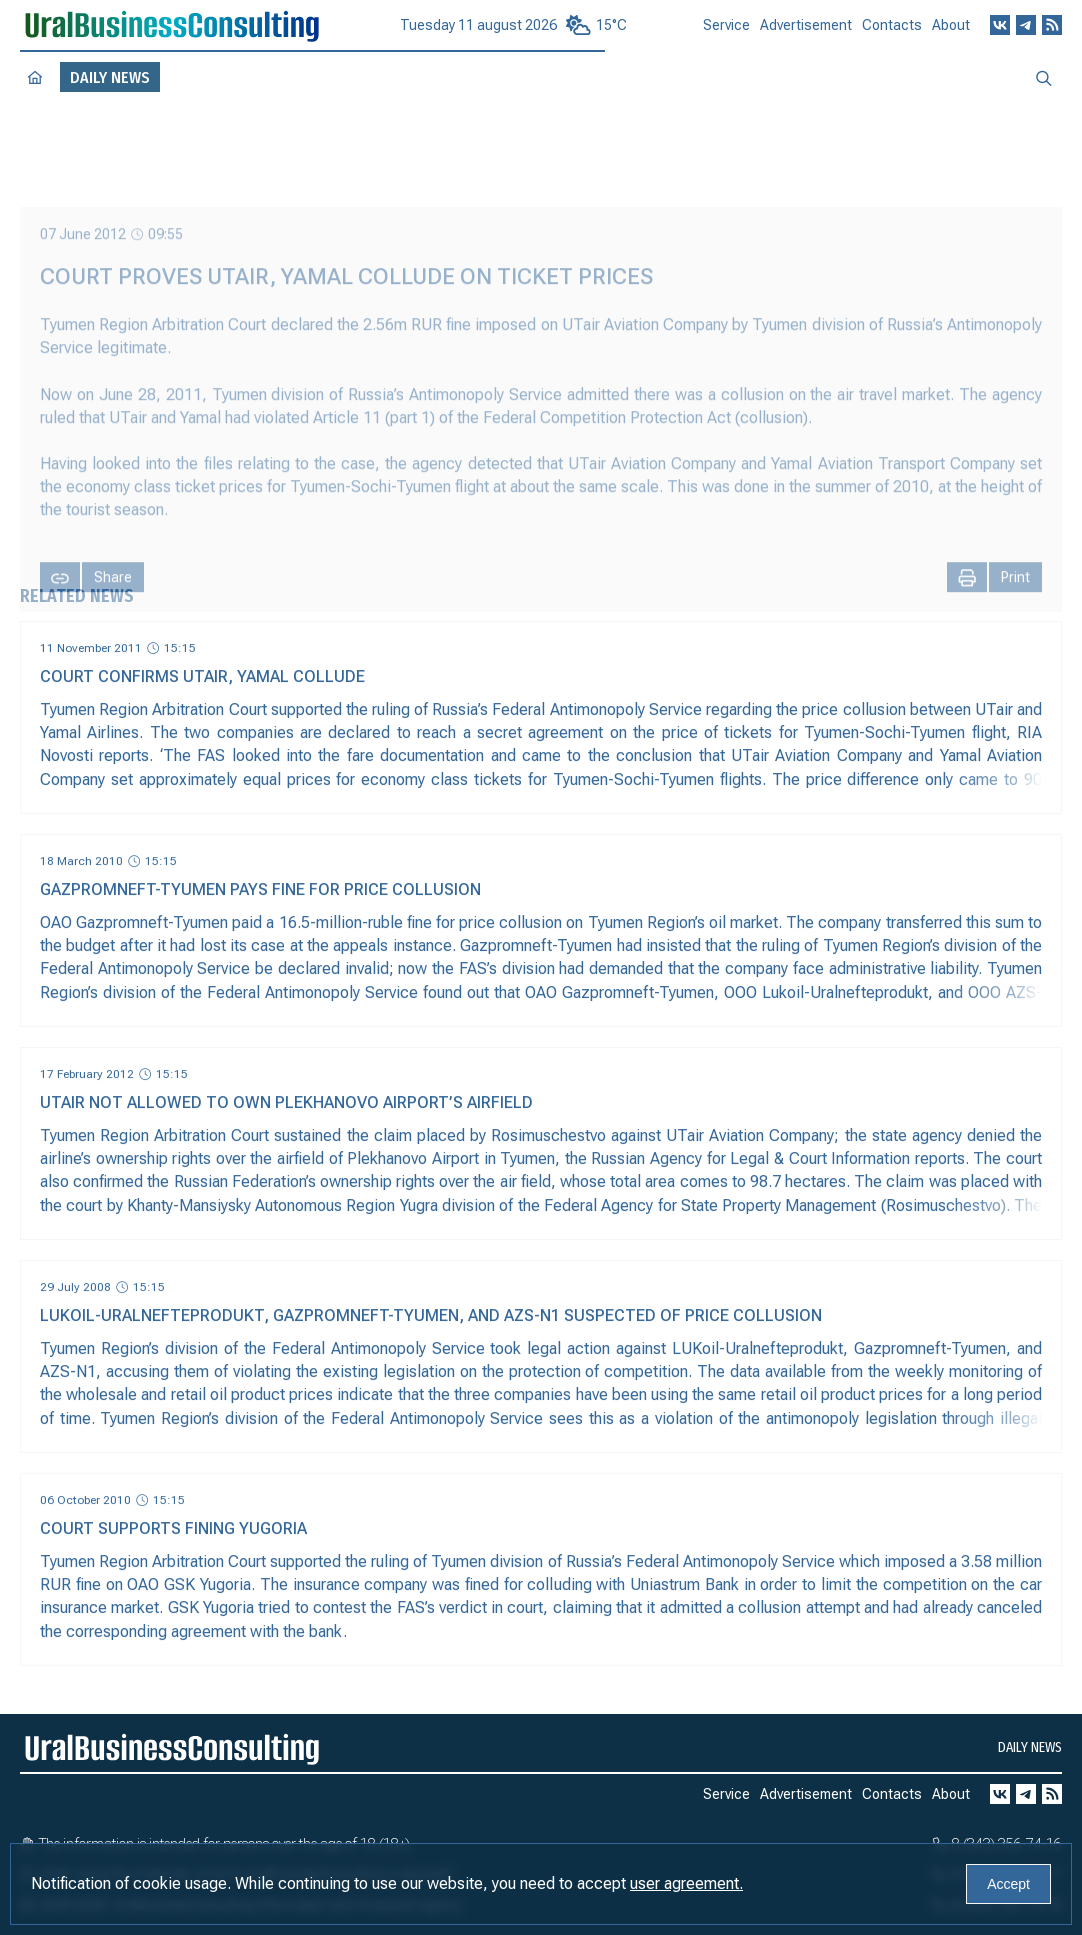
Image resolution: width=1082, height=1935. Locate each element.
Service (726, 33)
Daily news (1030, 1747)
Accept (1008, 1884)
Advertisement (806, 34)
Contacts (892, 33)
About (951, 32)
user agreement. (686, 1883)
